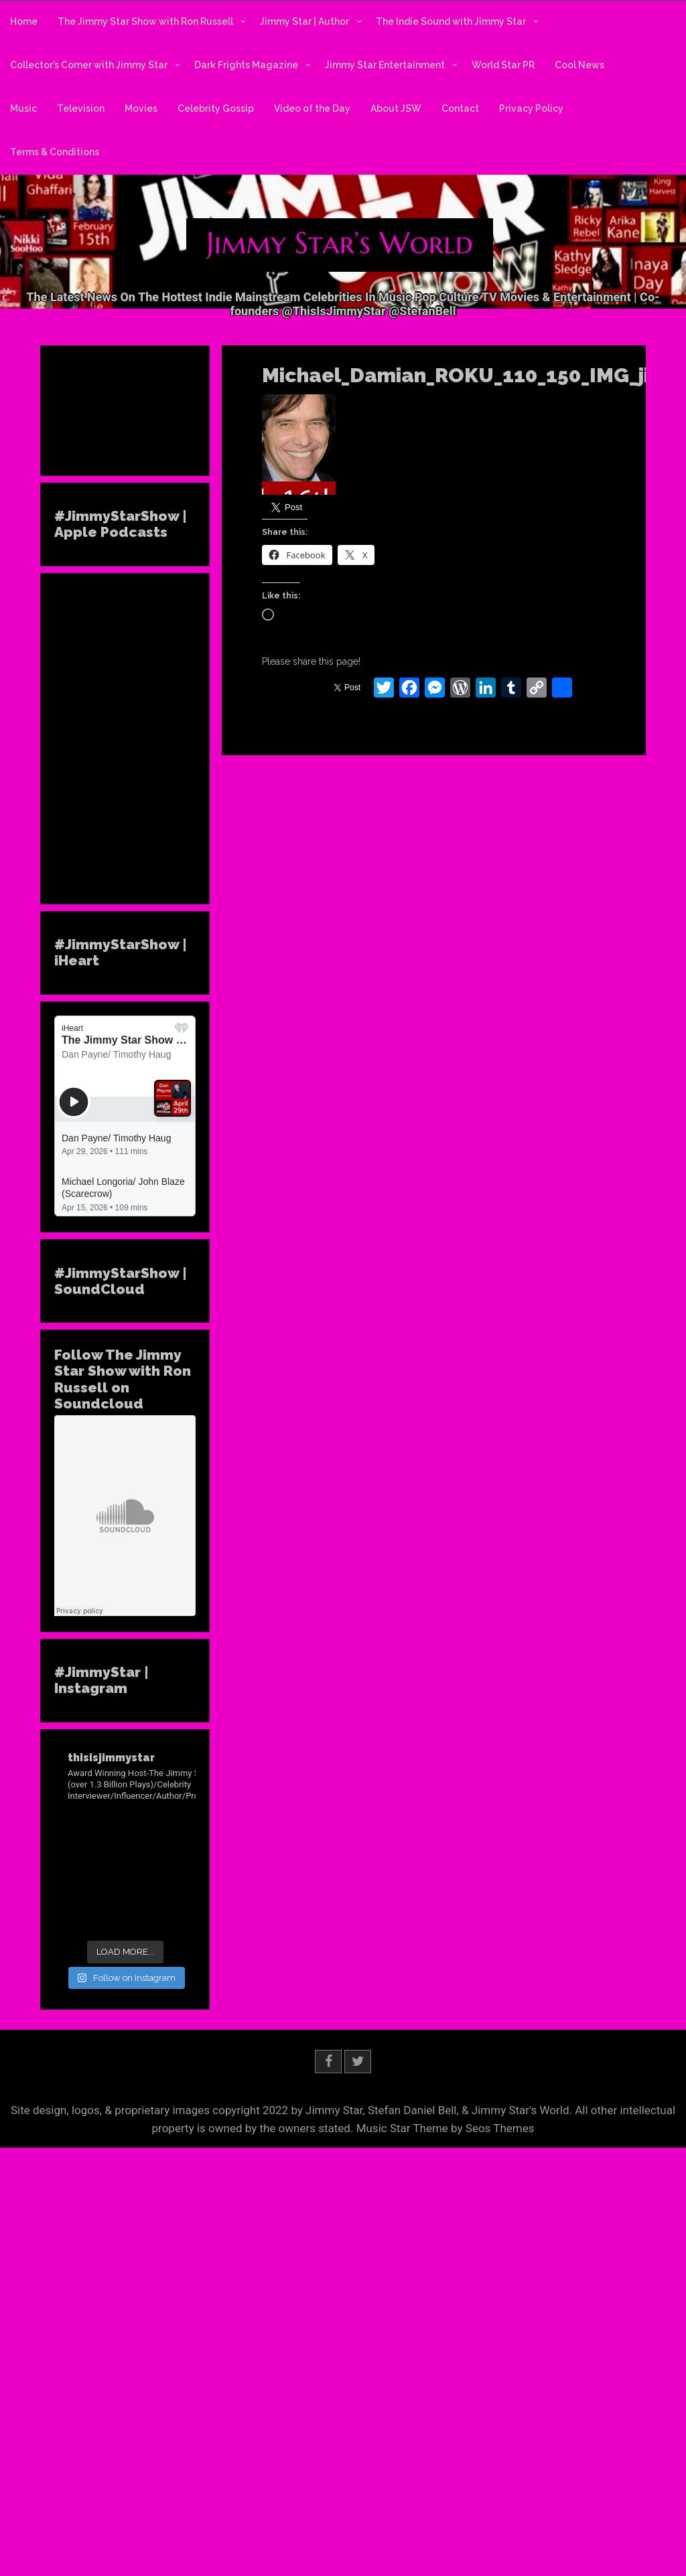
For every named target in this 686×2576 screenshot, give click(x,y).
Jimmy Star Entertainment (385, 65)
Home (24, 21)
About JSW (395, 108)
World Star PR (503, 65)
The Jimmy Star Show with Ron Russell (145, 21)
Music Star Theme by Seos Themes (445, 2128)
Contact (460, 108)
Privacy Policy (531, 108)
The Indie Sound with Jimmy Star (451, 21)
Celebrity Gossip (216, 108)
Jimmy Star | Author (304, 21)
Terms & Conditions (54, 152)
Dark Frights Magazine (246, 65)
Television (81, 108)
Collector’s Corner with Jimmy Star (88, 65)
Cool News (579, 65)
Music (23, 108)
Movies (141, 108)
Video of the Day (312, 108)
